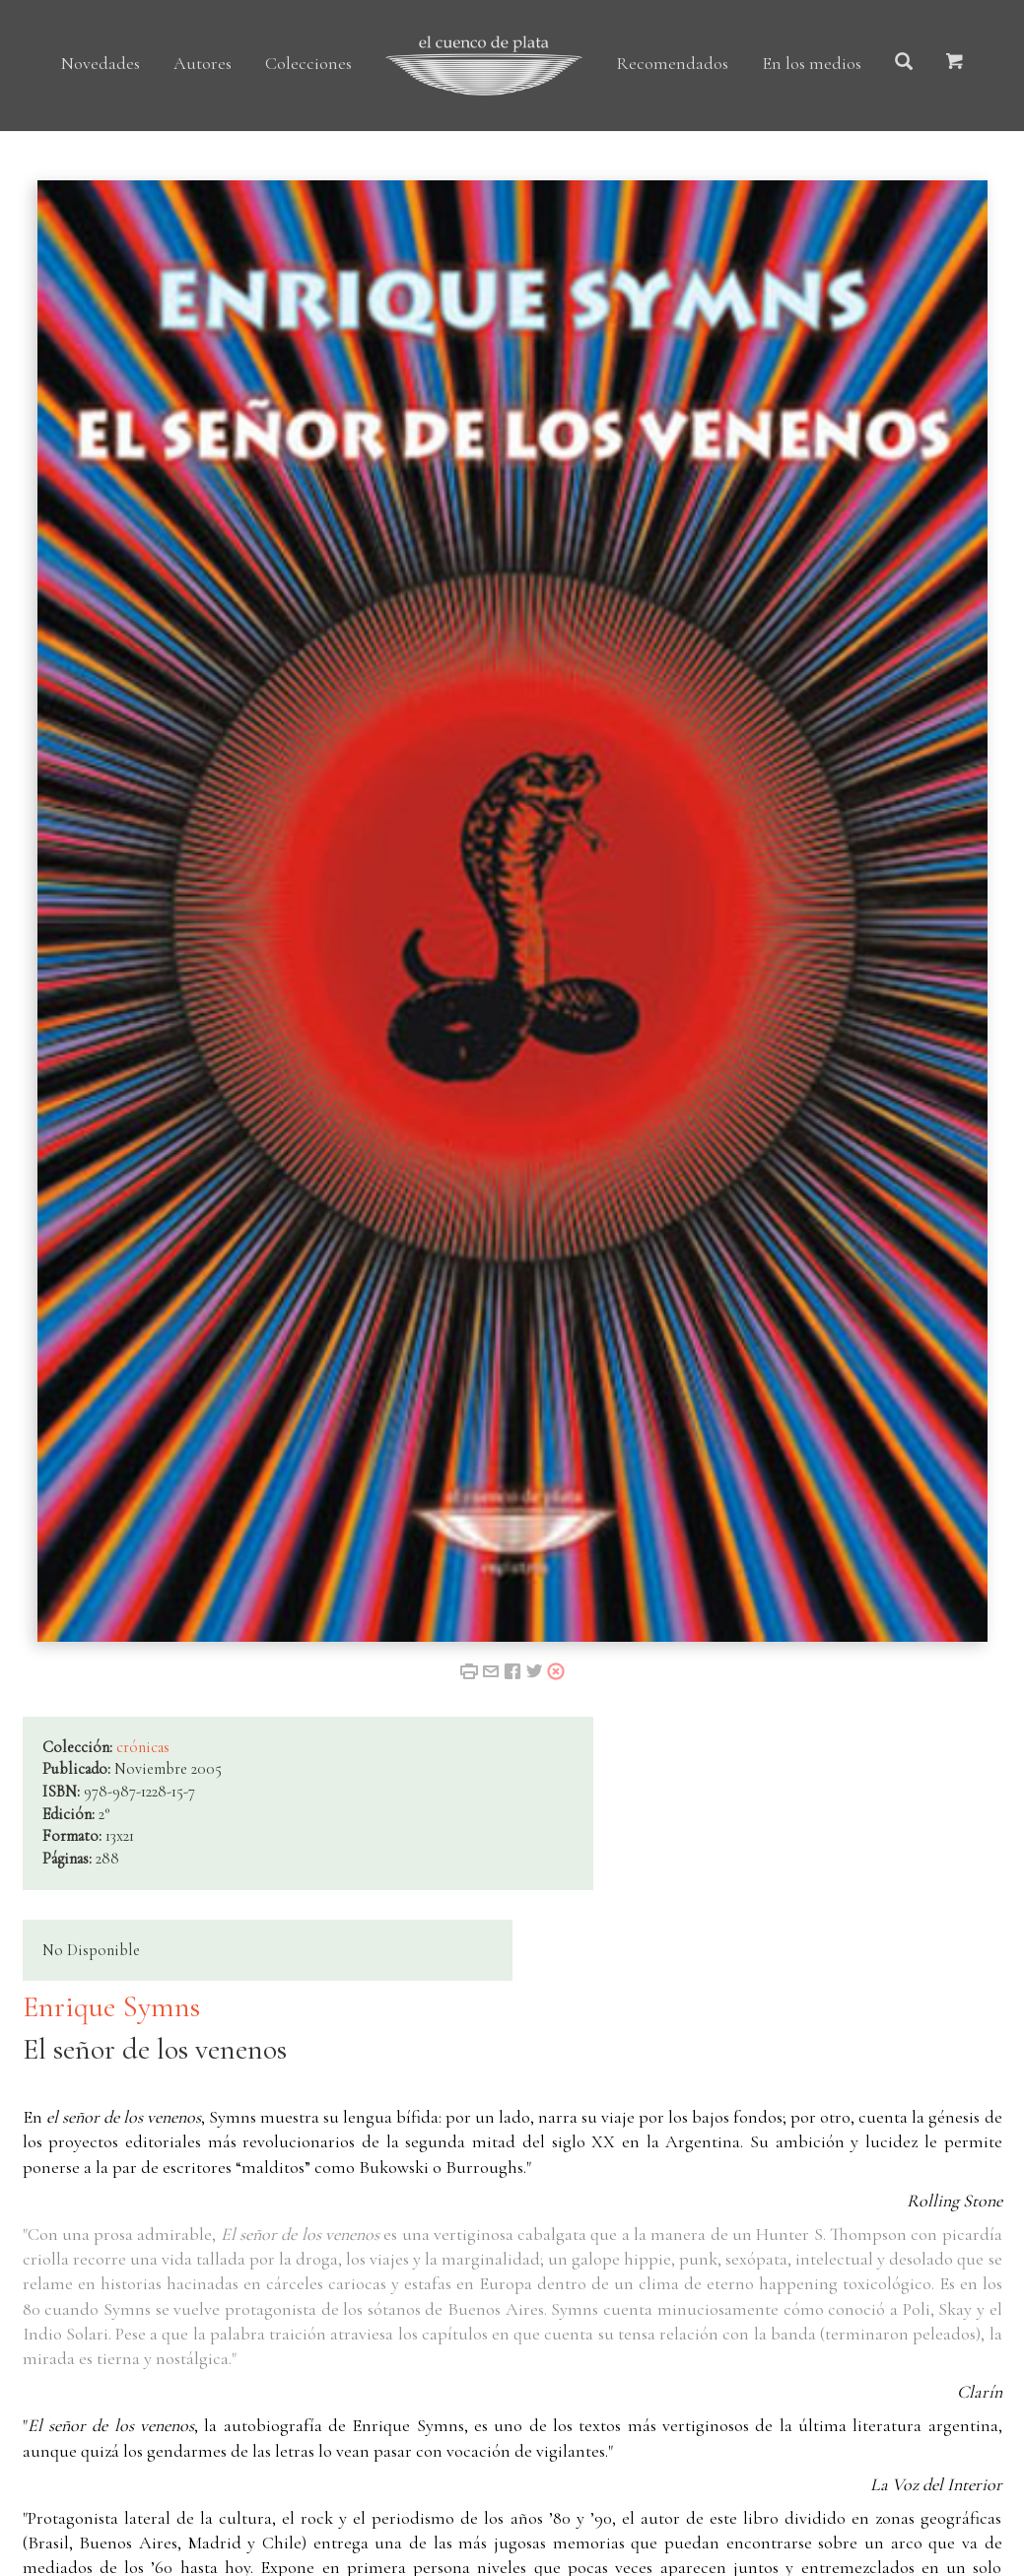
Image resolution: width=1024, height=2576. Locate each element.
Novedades (100, 63)
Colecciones (308, 63)
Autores (202, 63)
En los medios (811, 63)
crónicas (143, 1747)
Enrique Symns (111, 2007)
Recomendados (672, 63)
